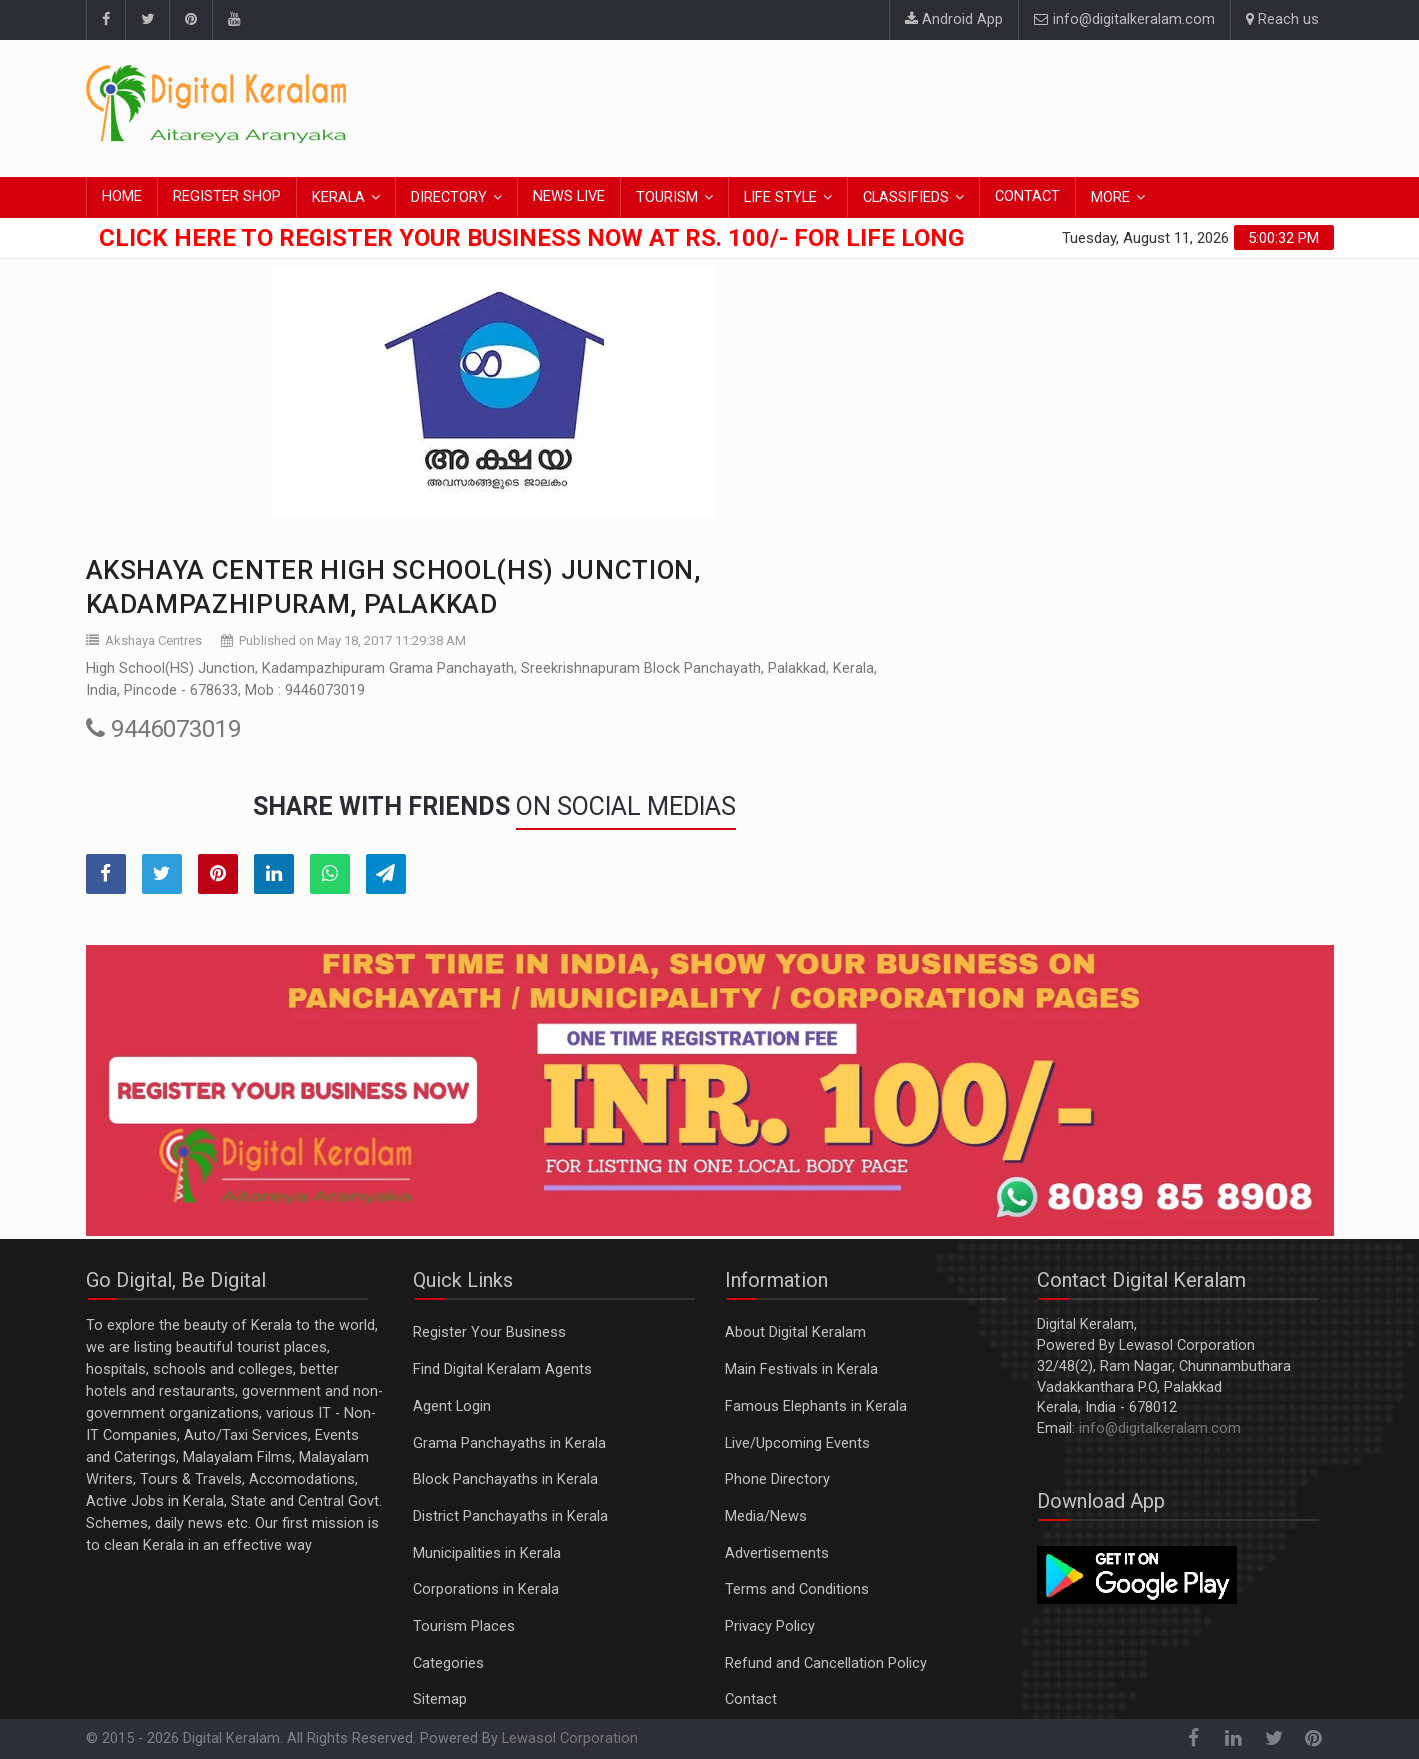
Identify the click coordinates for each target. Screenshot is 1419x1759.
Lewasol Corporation (570, 1738)
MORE (1110, 197)
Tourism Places (464, 1626)
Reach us (1282, 19)
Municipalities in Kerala (487, 1553)
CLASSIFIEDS (906, 197)
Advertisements (777, 1553)
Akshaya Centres (153, 640)
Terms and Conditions (797, 1589)
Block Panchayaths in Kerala (505, 1479)
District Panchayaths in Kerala (510, 1516)
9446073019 (163, 729)
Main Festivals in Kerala (801, 1369)
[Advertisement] (970, 105)
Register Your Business (489, 1332)
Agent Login (452, 1406)
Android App (954, 19)
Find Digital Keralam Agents (502, 1369)
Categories (448, 1663)
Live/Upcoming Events (797, 1443)
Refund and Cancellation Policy (826, 1663)
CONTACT (1027, 196)
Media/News (766, 1516)
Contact (751, 1699)
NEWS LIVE (569, 196)
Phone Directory (777, 1479)
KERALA (338, 197)
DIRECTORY (449, 197)
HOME (122, 196)
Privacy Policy (770, 1626)
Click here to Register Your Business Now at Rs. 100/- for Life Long (531, 238)
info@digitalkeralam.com (1124, 19)
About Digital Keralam (795, 1332)
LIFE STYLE (780, 197)
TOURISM (667, 197)
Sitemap (440, 1699)
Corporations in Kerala (486, 1589)
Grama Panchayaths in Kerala (509, 1443)
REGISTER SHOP (227, 196)
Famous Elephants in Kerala (816, 1406)
